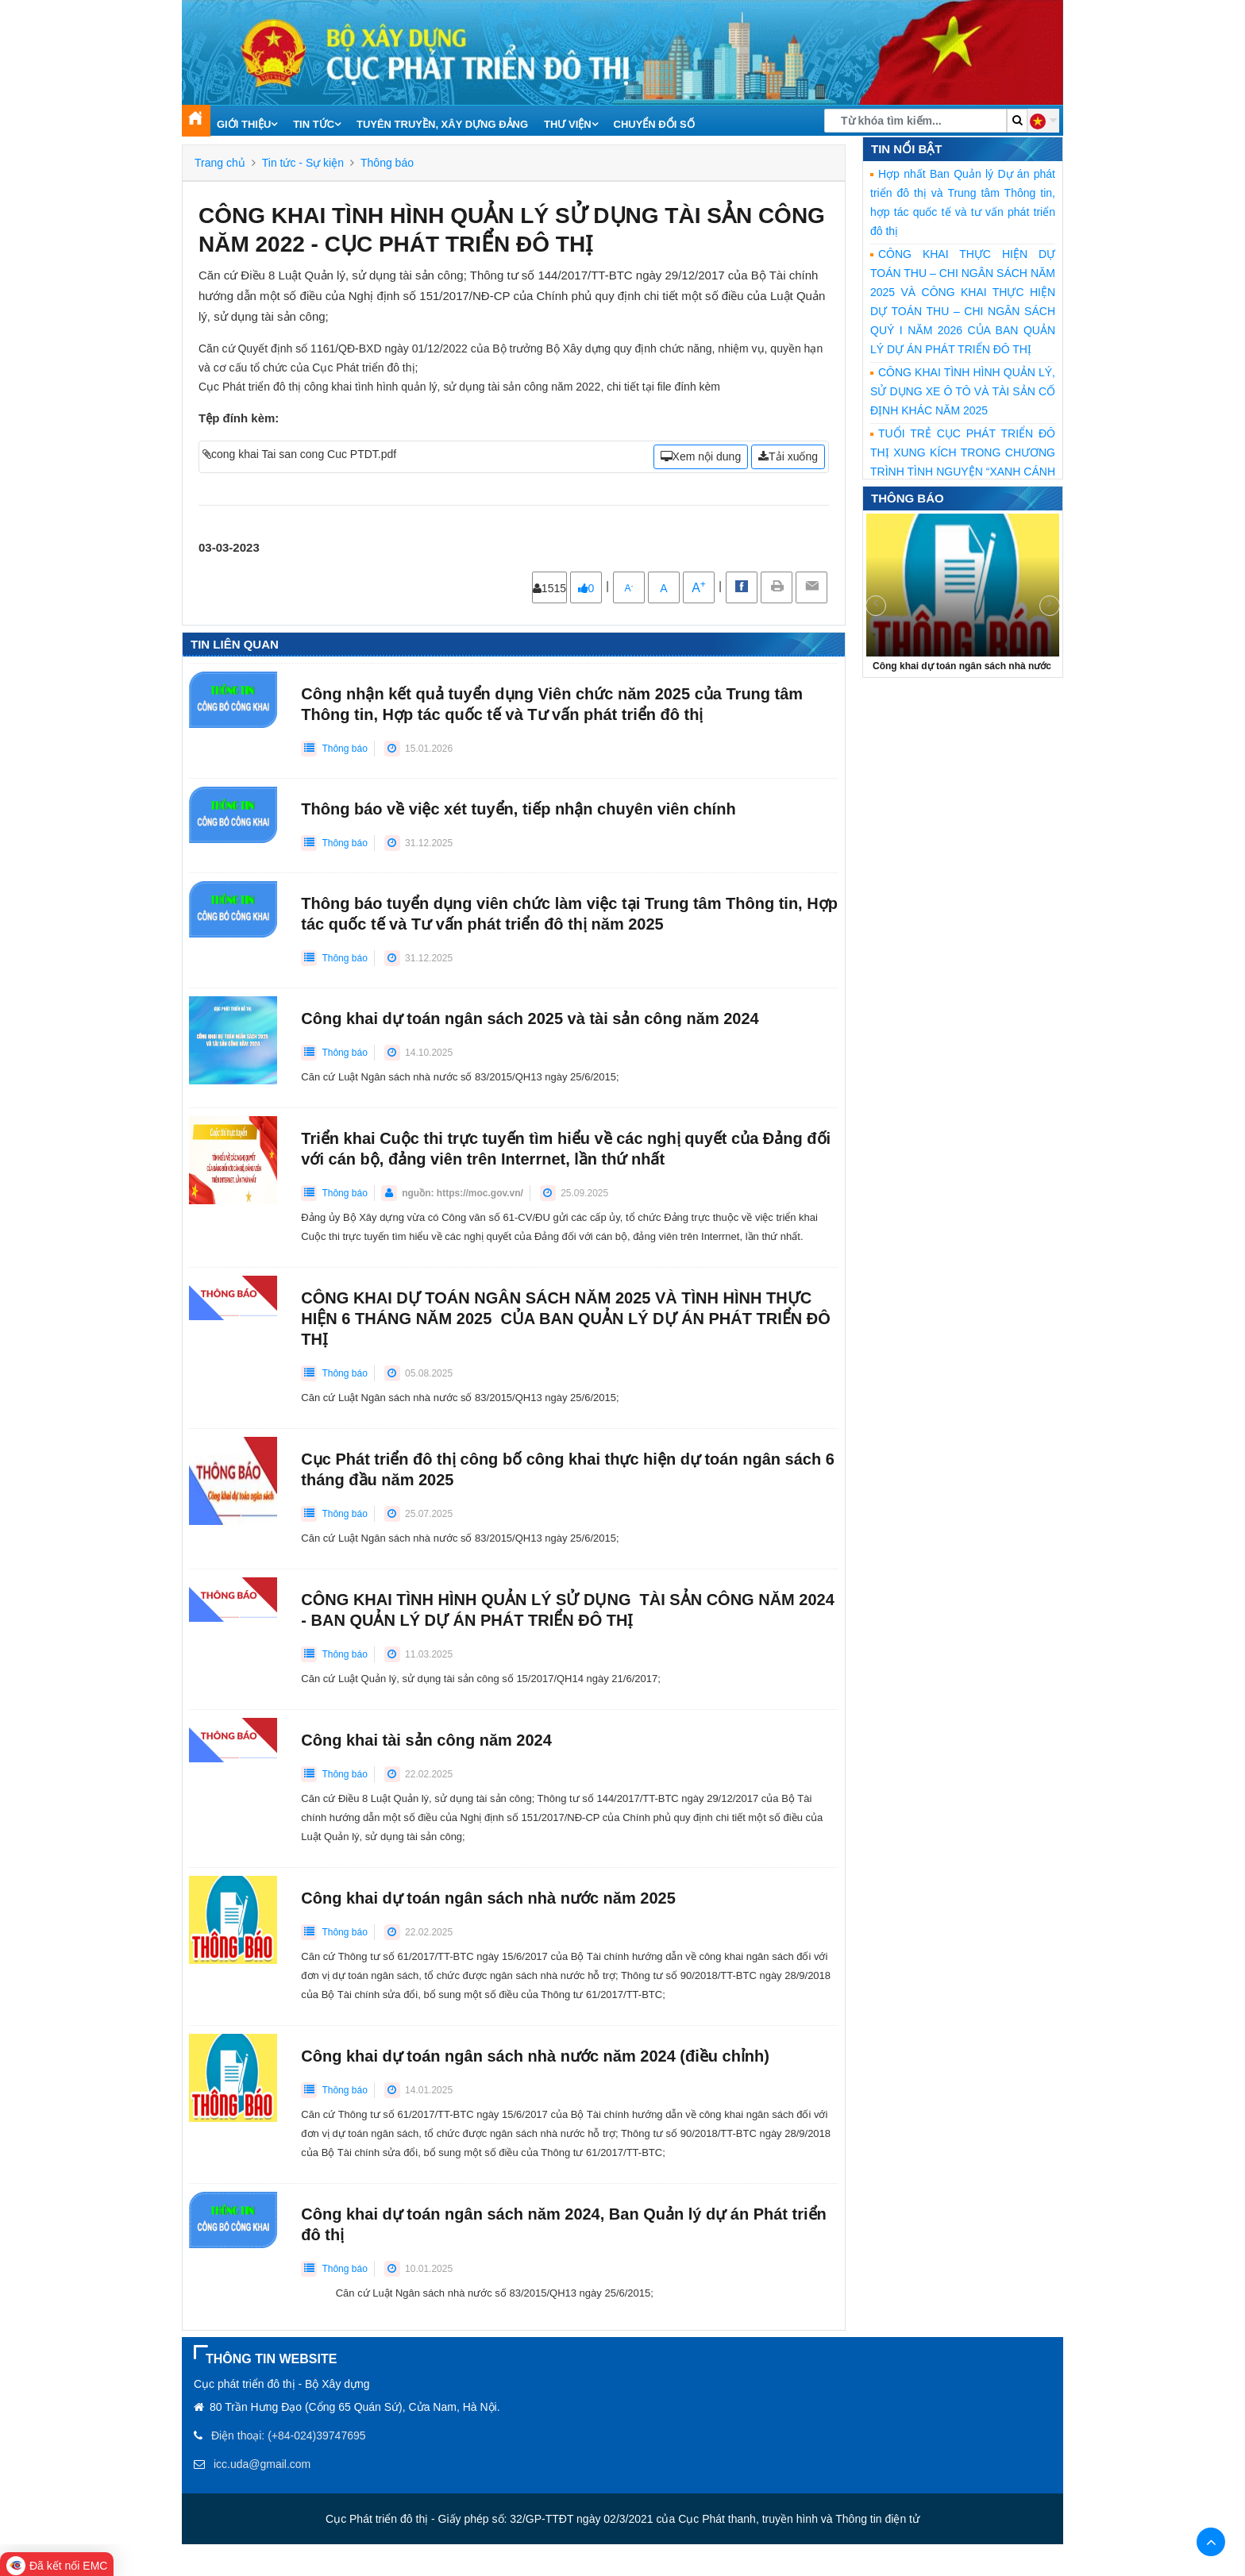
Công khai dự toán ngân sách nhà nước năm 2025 (488, 1898)
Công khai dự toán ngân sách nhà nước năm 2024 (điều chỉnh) (535, 2056)
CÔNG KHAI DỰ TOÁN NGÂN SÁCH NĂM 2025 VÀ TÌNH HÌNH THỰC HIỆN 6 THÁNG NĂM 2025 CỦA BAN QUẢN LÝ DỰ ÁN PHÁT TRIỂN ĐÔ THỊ (565, 1318)
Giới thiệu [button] (247, 124)
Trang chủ (220, 162)
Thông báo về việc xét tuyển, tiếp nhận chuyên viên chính (518, 809)
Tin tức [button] (317, 124)
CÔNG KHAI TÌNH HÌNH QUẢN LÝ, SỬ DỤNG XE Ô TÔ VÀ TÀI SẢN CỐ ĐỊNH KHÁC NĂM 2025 (962, 391)
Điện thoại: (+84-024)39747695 (288, 2435)
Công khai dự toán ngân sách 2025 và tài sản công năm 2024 (529, 1018)
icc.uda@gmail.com (262, 2464)
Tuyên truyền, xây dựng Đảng (442, 124)
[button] (1043, 121)
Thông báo (387, 162)
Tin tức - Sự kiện (303, 162)
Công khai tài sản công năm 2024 (426, 1740)
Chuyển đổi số (654, 124)
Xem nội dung (701, 456)
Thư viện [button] (571, 124)
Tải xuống (788, 456)
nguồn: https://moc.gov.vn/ (462, 1193)
